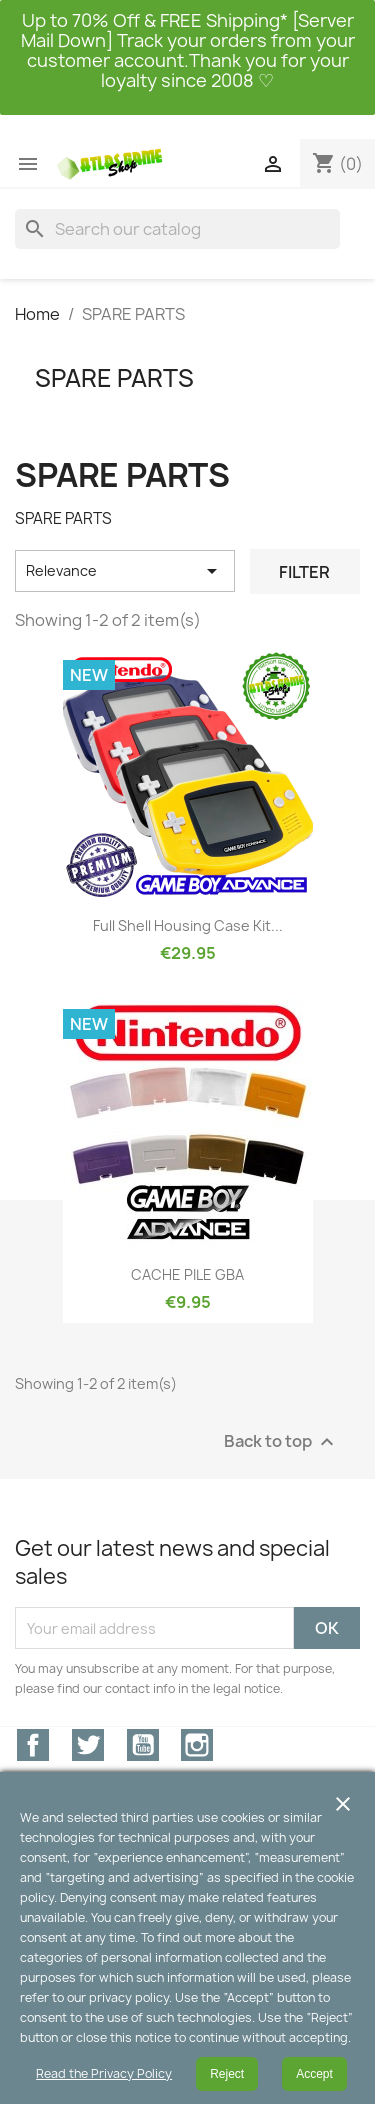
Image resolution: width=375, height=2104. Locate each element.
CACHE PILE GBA (187, 1274)
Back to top (281, 1442)
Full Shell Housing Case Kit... (188, 925)
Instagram (197, 1745)
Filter (304, 572)
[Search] (177, 229)
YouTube (143, 1745)
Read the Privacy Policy (104, 2073)
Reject (227, 2074)
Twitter (88, 1745)
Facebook (33, 1745)
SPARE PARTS (114, 378)
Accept (314, 2074)
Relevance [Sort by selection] (125, 571)
